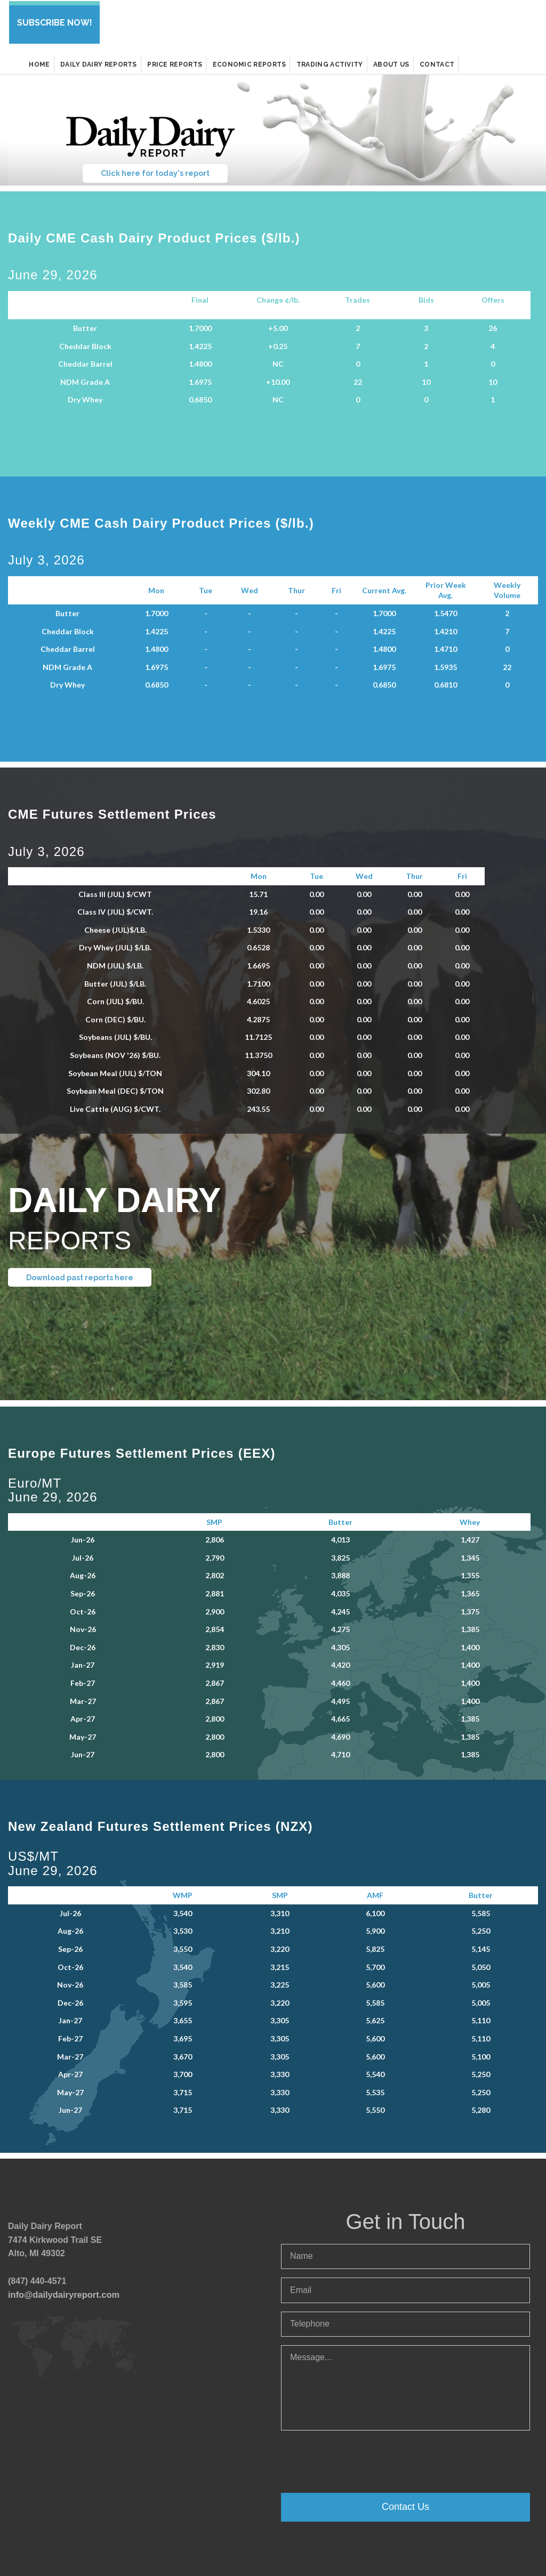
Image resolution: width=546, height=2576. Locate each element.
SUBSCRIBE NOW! (53, 22)
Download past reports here (80, 1275)
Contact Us (405, 2504)
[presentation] (362, 2457)
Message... (405, 2385)
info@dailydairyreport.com (62, 2292)
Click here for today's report (155, 171)
